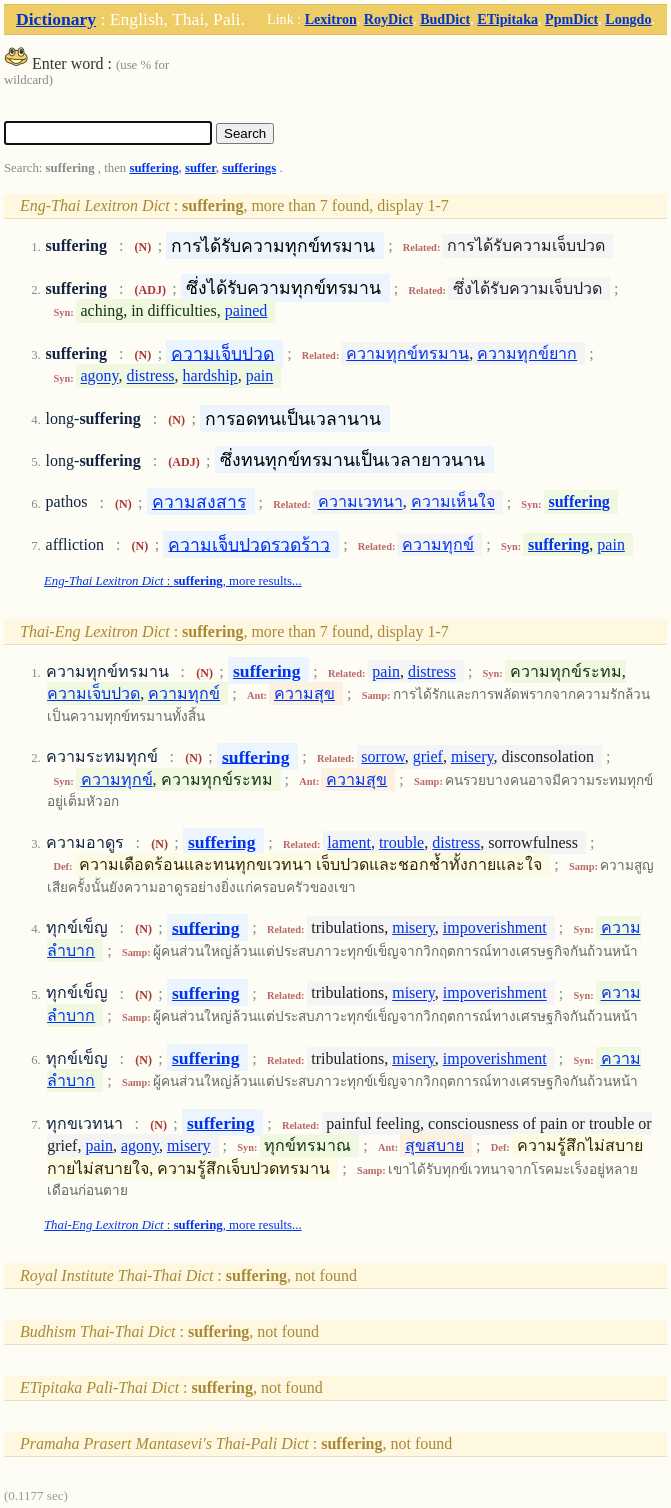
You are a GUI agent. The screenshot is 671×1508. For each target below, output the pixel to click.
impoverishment (495, 927)
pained (246, 310)
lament (349, 842)
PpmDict (571, 19)
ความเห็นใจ (453, 502)
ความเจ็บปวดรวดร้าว (249, 544)
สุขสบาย (434, 1145)
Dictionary (56, 19)
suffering (153, 168)
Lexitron (331, 19)
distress (151, 376)
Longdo (628, 19)
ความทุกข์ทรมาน (407, 353)
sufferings (249, 168)
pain (260, 376)
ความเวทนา (360, 502)
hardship (210, 376)
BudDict (445, 19)
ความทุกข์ (438, 544)
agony (100, 376)
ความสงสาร (199, 502)
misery (472, 756)
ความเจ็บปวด (222, 353)
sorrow (382, 756)
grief (428, 756)
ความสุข (304, 693)
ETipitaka (507, 19)
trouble (401, 842)
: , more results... (173, 581)
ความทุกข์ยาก (527, 353)
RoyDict (388, 19)
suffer (200, 168)
